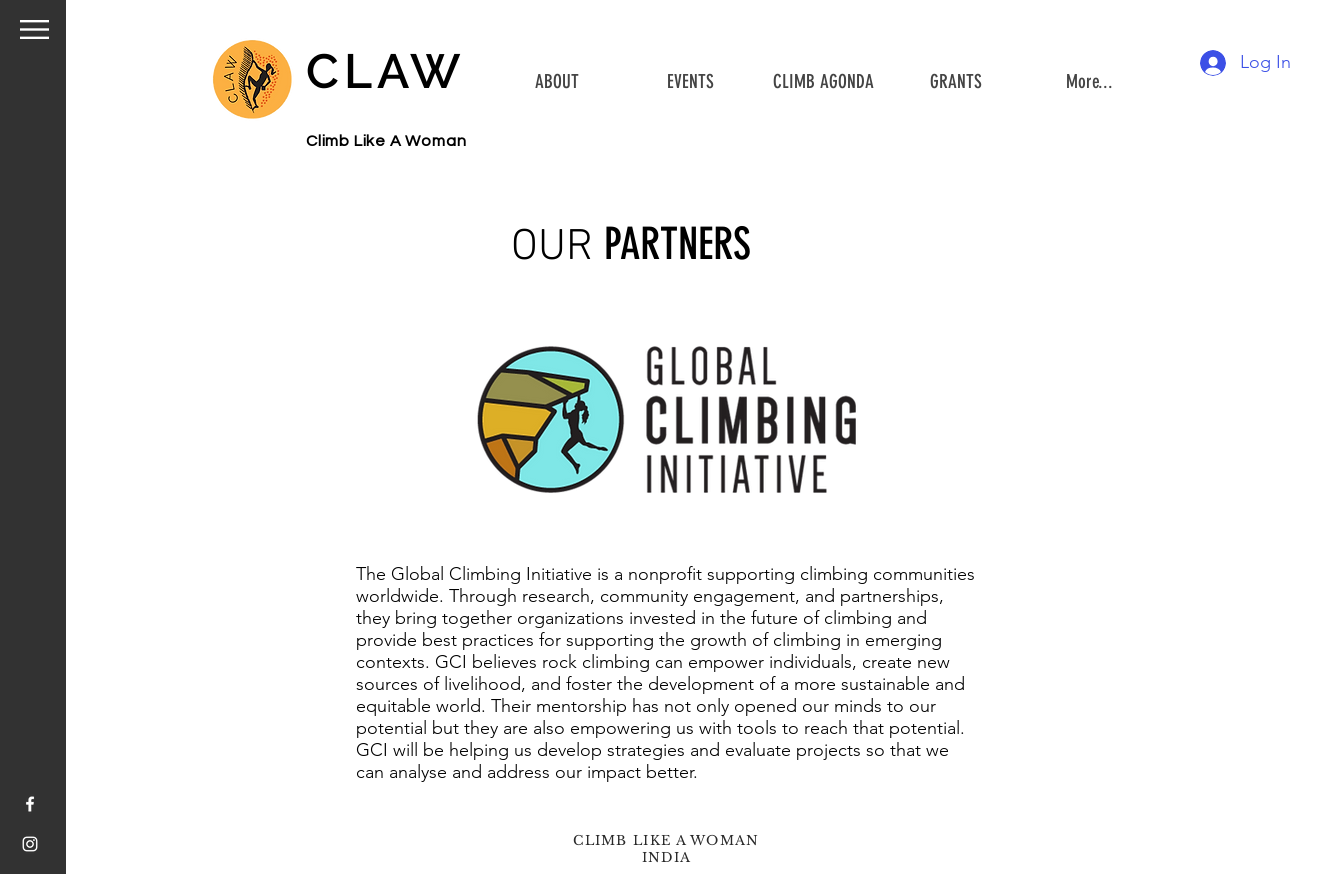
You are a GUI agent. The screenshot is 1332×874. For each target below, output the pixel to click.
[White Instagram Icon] (30, 844)
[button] (34, 29)
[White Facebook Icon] (30, 804)
